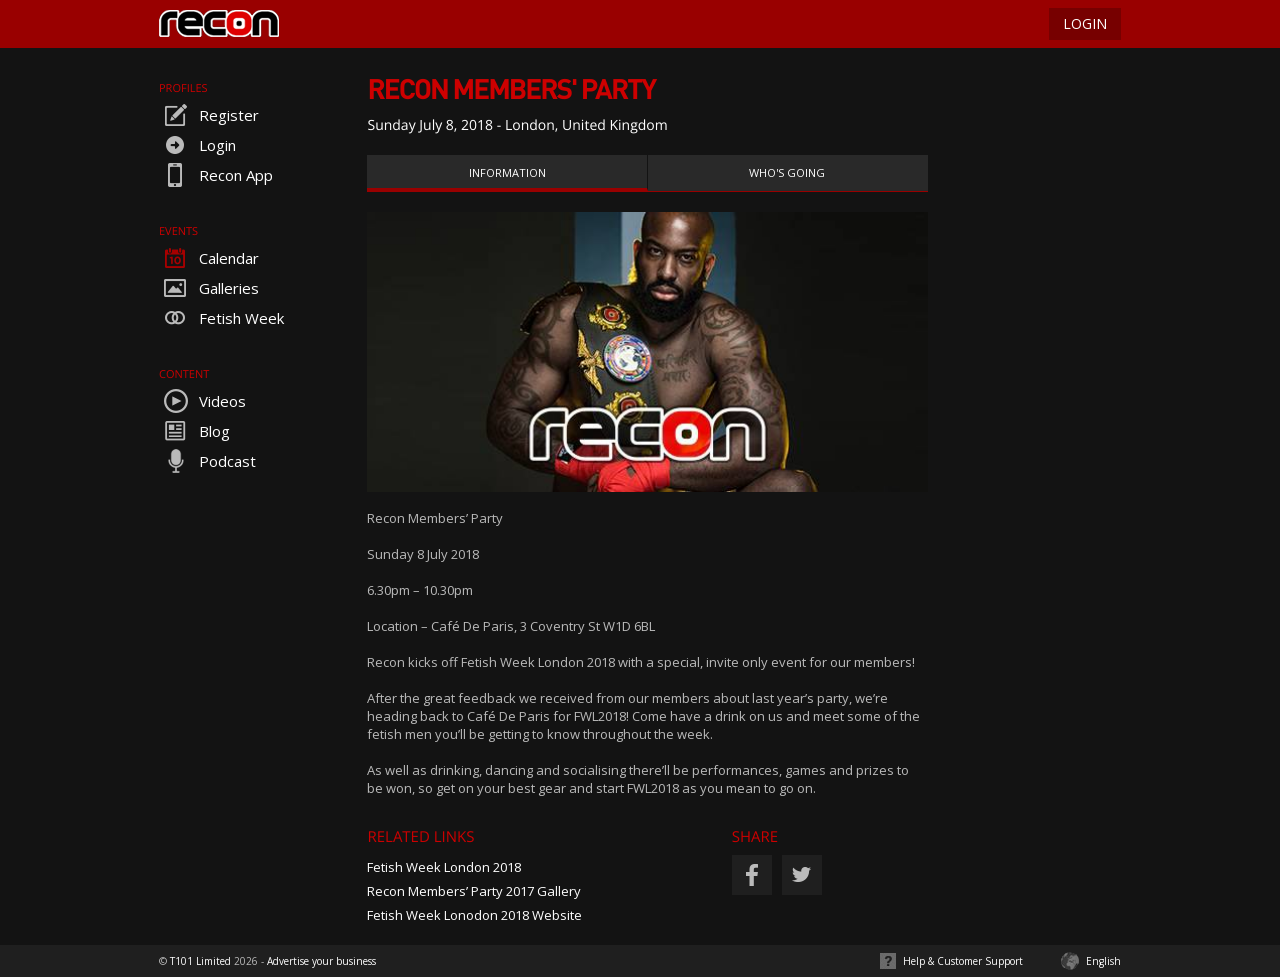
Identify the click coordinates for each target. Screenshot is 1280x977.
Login (197, 145)
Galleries (209, 288)
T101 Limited (200, 961)
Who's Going (787, 172)
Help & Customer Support (963, 961)
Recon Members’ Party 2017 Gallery (474, 891)
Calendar (209, 258)
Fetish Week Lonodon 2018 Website (474, 915)
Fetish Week (221, 318)
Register (209, 115)
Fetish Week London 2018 (444, 867)
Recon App (216, 175)
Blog (194, 431)
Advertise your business (321, 961)
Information (507, 172)
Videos (202, 401)
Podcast (207, 461)
